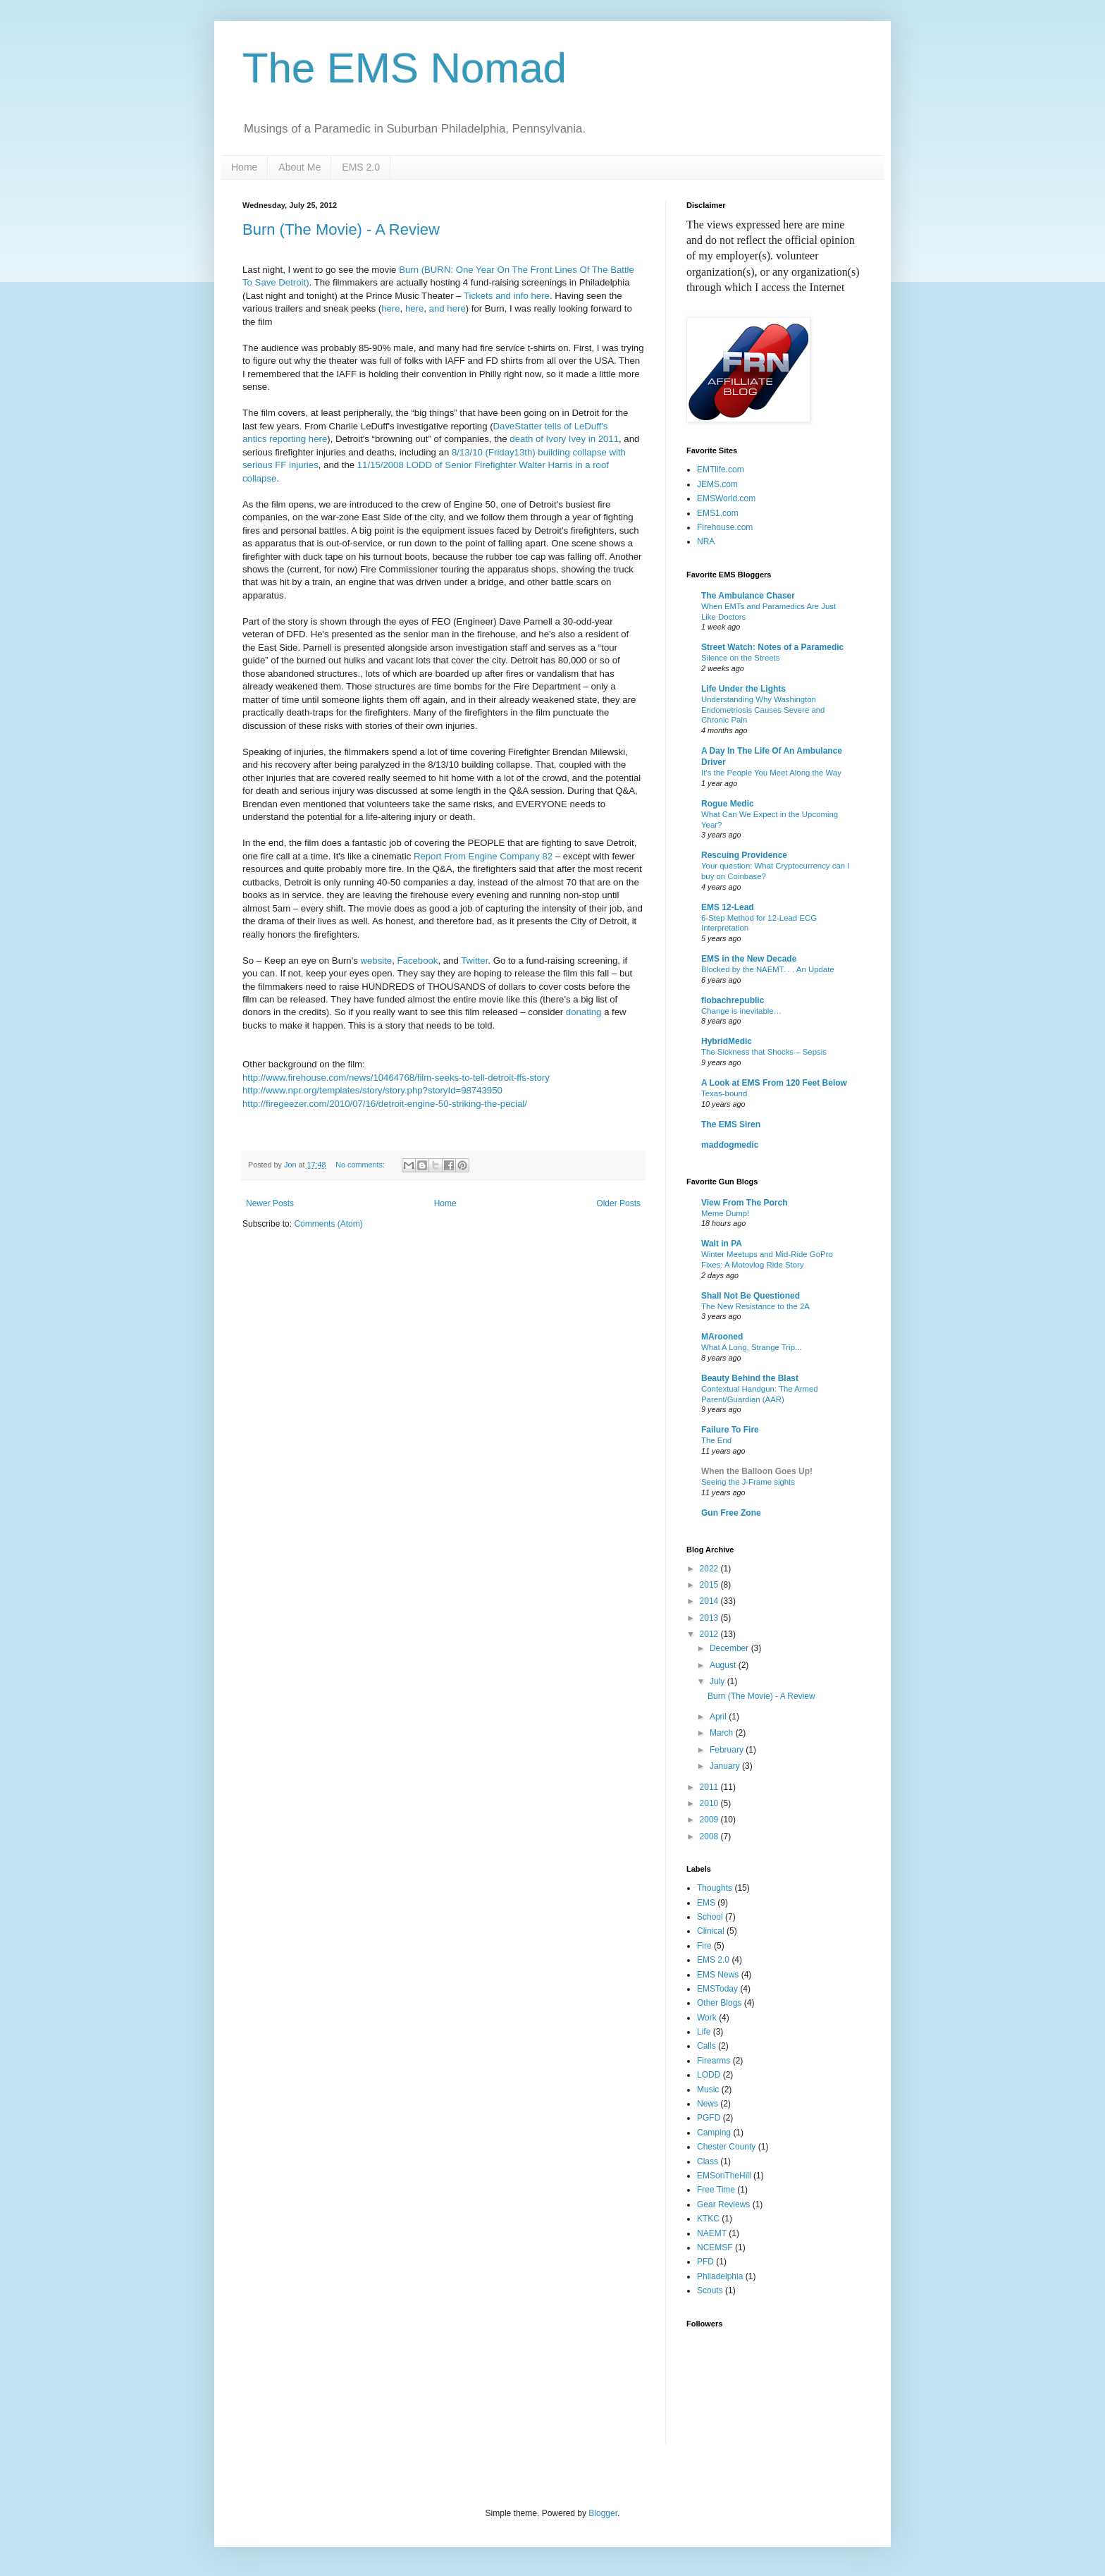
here (390, 308)
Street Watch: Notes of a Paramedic (772, 647)
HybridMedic (726, 1041)
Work (707, 2018)
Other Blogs (719, 2003)
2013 (710, 1618)
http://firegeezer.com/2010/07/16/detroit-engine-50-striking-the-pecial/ (384, 1103)
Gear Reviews (723, 2204)
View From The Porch (744, 1203)
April (719, 1717)
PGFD (708, 2118)
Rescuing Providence (744, 855)
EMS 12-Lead (727, 907)
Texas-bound (724, 1093)
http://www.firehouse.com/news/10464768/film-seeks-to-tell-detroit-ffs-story (396, 1077)
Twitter (474, 960)
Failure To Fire (730, 1430)
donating (585, 1012)
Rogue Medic (727, 804)
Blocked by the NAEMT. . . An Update (767, 969)
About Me (299, 167)
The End (716, 1440)
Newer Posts (270, 1203)
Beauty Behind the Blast (749, 1378)
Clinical (710, 1931)
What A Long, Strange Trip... (751, 1347)
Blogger (602, 2513)
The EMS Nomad (404, 68)
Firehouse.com (725, 527)
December (730, 1648)
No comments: (361, 1164)
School (710, 1917)
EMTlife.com (720, 469)
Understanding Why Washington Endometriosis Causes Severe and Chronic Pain (763, 710)
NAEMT (712, 2233)
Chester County (726, 2147)
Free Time (716, 2190)
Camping (714, 2133)
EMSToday (717, 1989)
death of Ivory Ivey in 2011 (564, 439)
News (707, 2104)
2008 (710, 1836)
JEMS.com (717, 484)
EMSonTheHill (724, 2176)
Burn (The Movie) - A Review (341, 229)
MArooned (722, 1337)
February (728, 1750)
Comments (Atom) (328, 1224)
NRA (706, 541)
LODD (708, 2075)
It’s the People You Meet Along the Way (771, 772)
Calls (706, 2046)
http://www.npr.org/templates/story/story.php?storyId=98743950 (372, 1090)
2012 (710, 1634)
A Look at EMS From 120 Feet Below (774, 1083)
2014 (710, 1601)
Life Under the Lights (743, 689)
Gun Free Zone (731, 1513)
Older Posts (618, 1203)
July (718, 1681)
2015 (710, 1585)
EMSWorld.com (726, 498)
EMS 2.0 (361, 167)
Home (244, 167)
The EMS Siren (730, 1124)
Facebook (417, 960)
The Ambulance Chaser (748, 596)
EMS (706, 1903)
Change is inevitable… (741, 1011)
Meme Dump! (725, 1213)
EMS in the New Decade (748, 959)
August (724, 1665)
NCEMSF (715, 2247)
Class (707, 2161)
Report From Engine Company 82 (481, 856)
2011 (710, 1787)
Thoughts (714, 1888)
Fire (704, 1946)
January (726, 1766)
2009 (710, 1819)
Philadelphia (720, 2276)
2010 (710, 1803)
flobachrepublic (732, 1000)
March (723, 1733)
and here (447, 308)
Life (703, 2032)
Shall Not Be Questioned (750, 1296)
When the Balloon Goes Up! (757, 1471)
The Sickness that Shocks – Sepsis (764, 1052)
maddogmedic (729, 1145)
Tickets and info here (507, 295)
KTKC (708, 2219)
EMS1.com (718, 513)
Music (708, 2089)
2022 (710, 1569)
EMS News (718, 1975)
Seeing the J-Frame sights (748, 1482)
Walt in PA (721, 1244)
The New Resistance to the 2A (755, 1306)
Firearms (713, 2061)
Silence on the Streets (740, 658)
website (376, 960)
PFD (705, 2262)
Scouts (710, 2290)
